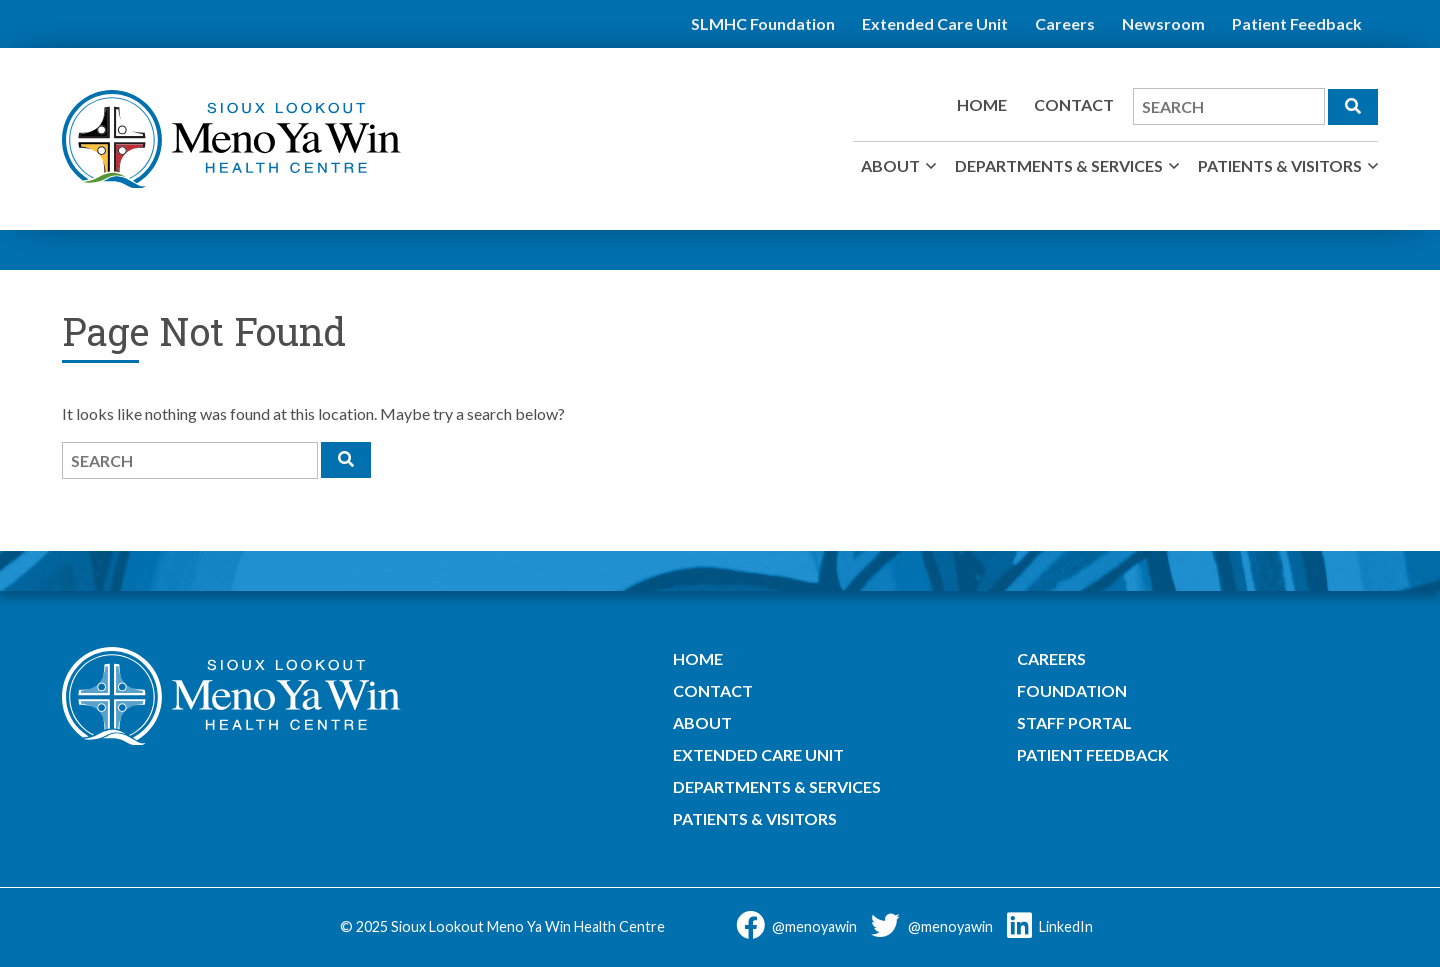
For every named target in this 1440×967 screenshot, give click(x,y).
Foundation (1072, 690)
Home (982, 104)
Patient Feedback (1297, 23)
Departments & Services (1059, 165)
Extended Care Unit (935, 23)
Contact (1074, 104)
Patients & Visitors (1280, 165)
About (890, 165)
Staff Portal (1074, 722)
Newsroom (1163, 23)
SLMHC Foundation (763, 23)
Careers (1065, 23)
